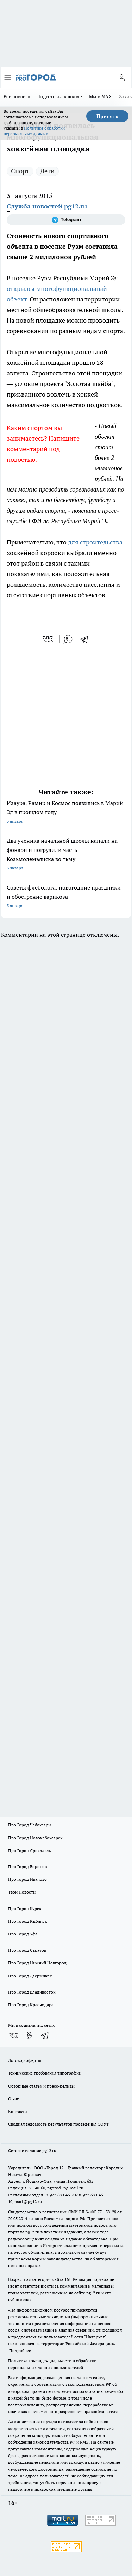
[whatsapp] (68, 639)
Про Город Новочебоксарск (35, 1837)
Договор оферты (24, 2060)
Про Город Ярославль (29, 1850)
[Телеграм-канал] (66, 219)
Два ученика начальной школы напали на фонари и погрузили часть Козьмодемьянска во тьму (66, 855)
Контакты (17, 2111)
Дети (47, 171)
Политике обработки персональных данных (34, 130)
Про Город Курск (24, 1908)
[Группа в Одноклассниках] (29, 2035)
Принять (107, 116)
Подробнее (20, 2350)
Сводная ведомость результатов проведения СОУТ (58, 2124)
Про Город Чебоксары (29, 1824)
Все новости (17, 96)
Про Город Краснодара (31, 2004)
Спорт (20, 171)
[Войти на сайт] (121, 77)
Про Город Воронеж (28, 1866)
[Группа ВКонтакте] (13, 2035)
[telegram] (87, 639)
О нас (13, 2098)
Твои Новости (22, 1892)
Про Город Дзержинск (30, 1975)
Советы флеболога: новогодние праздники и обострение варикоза (66, 897)
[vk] (48, 639)
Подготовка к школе (59, 96)
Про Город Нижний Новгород (37, 1962)
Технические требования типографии (44, 2073)
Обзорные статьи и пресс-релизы (41, 2086)
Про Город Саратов (27, 1950)
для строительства (94, 542)
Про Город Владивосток (31, 1992)
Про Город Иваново (27, 1879)
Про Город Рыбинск (27, 1921)
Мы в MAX (100, 96)
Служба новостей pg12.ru (47, 206)
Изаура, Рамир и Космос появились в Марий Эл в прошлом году (66, 812)
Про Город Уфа (23, 1933)
